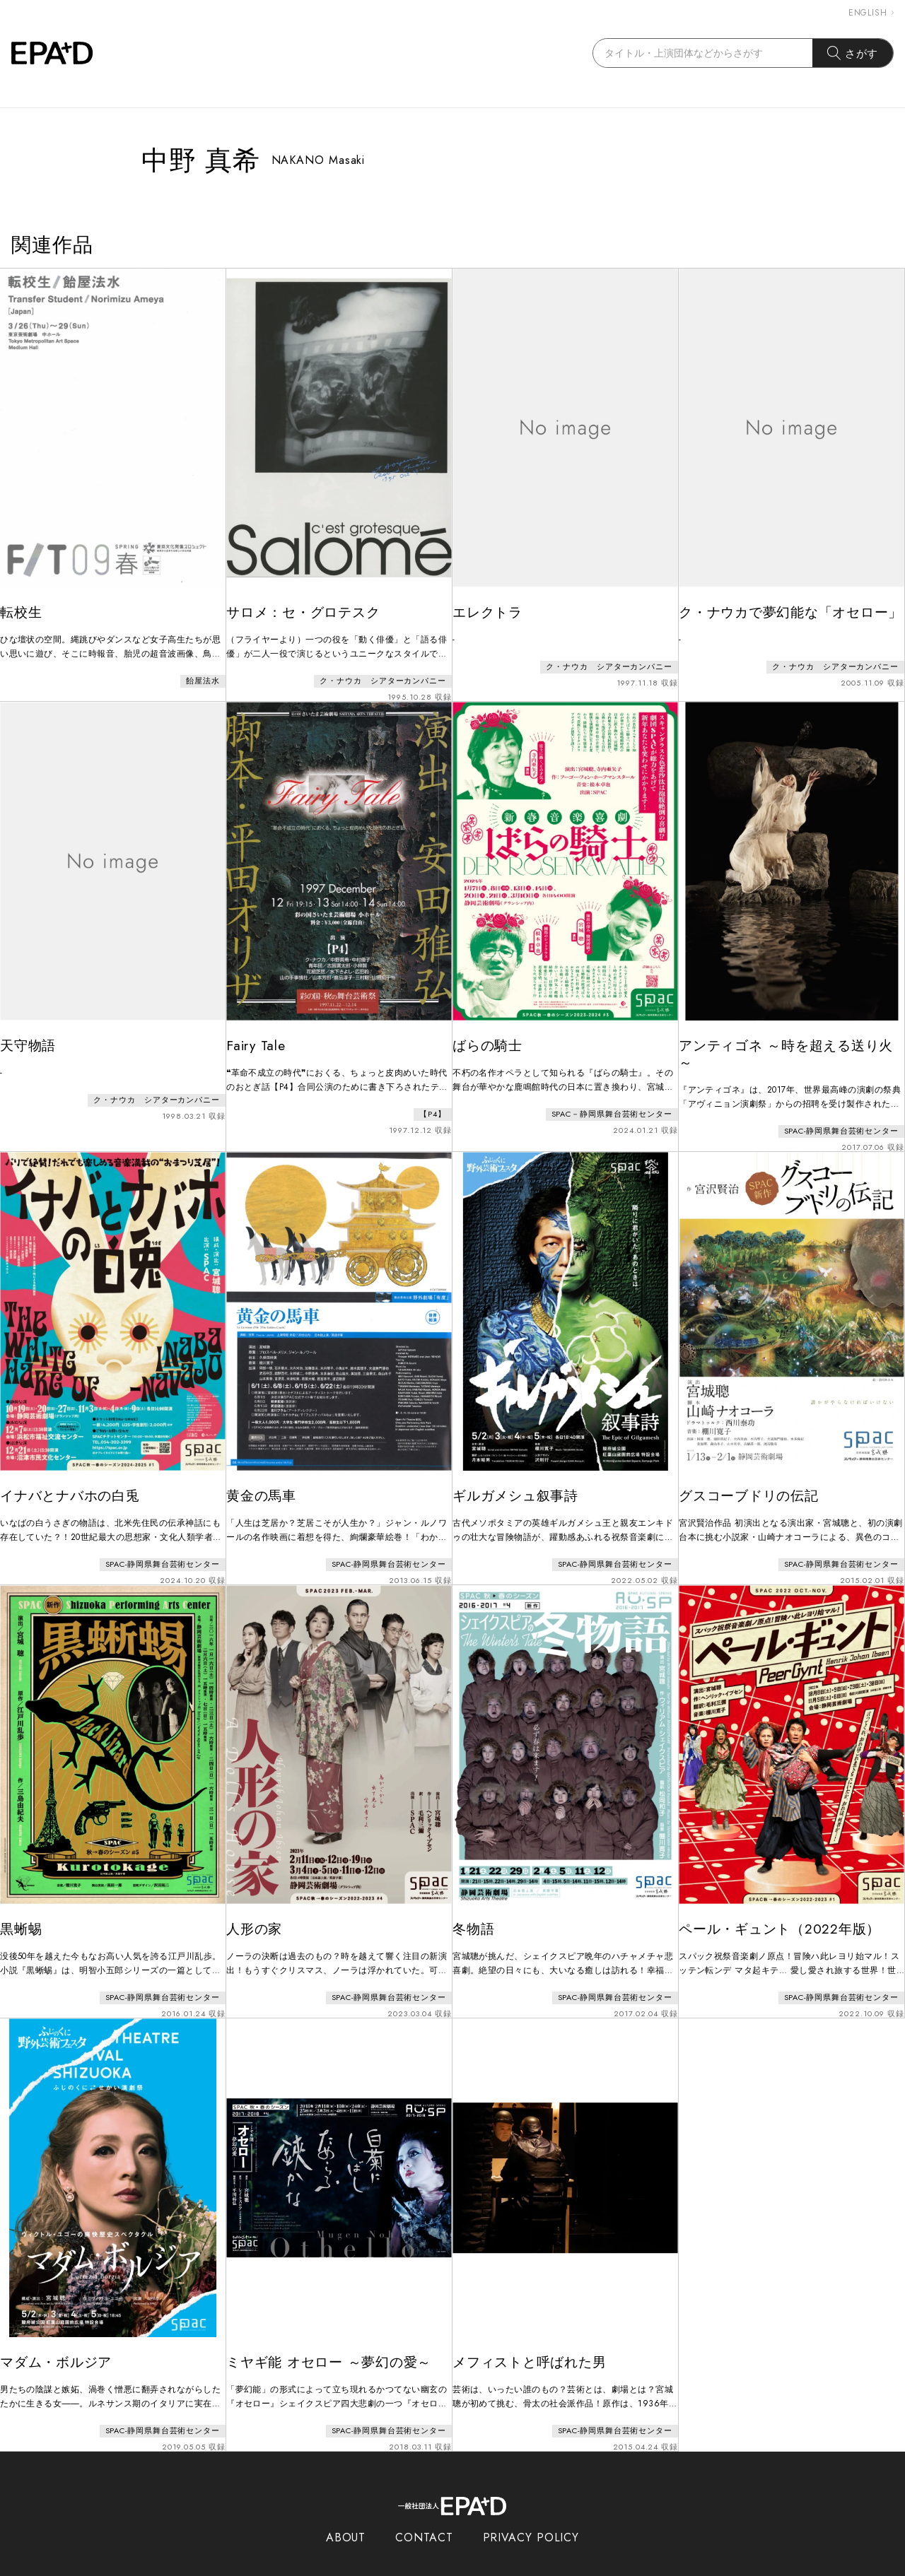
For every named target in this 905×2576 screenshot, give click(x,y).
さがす (853, 53)
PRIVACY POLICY (531, 2511)
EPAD (439, 2567)
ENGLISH (871, 12)
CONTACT (423, 2511)
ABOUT (346, 2511)
